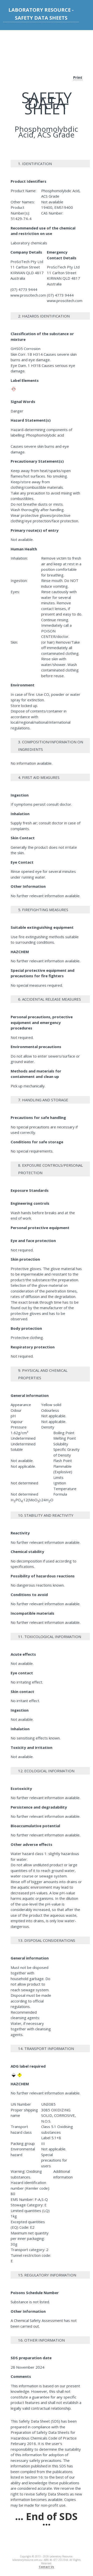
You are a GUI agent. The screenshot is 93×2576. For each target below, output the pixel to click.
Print (77, 77)
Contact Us (46, 2567)
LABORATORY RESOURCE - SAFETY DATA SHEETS (41, 13)
